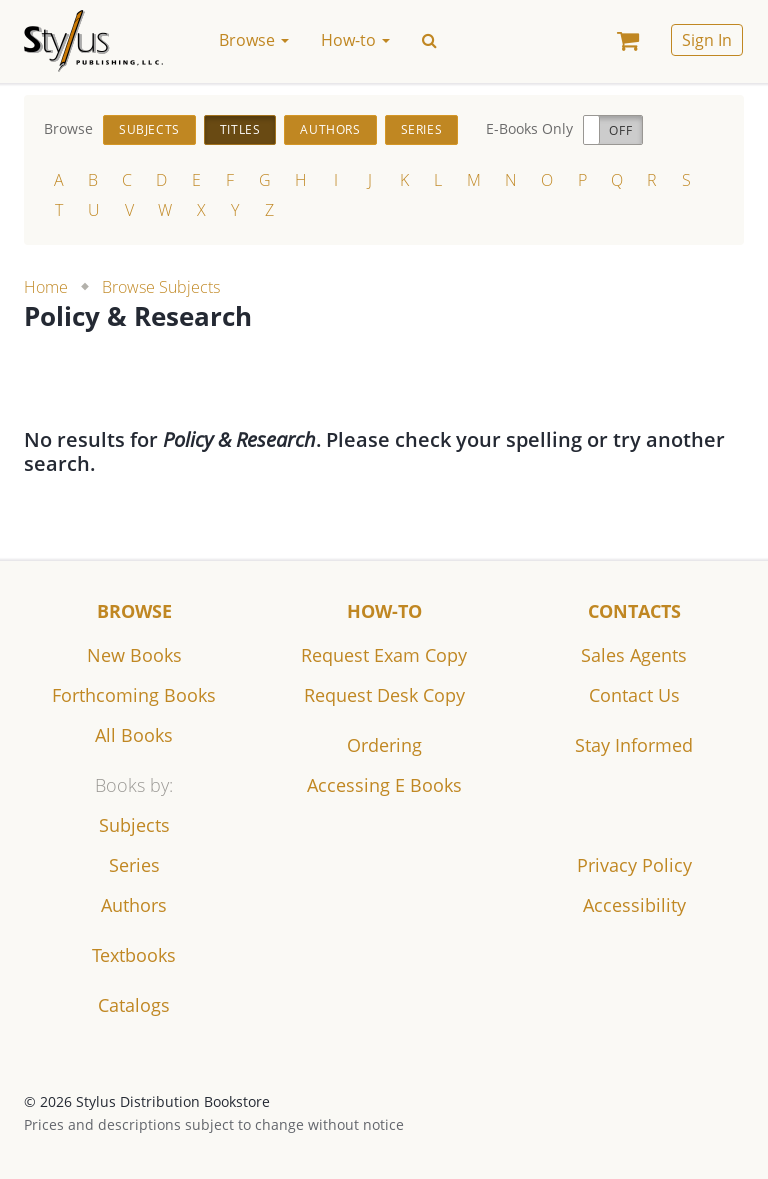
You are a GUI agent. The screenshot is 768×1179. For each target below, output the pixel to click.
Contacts (634, 611)
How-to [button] (355, 40)
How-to (384, 611)
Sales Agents (634, 655)
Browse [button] (254, 40)
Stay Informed (634, 745)
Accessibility (634, 905)
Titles (240, 129)
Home (46, 287)
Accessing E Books (384, 785)
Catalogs (134, 1005)
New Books (134, 655)
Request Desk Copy (384, 695)
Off (620, 130)
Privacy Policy (634, 865)
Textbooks (134, 955)
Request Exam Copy (384, 655)
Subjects (149, 129)
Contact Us (634, 695)
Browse (134, 611)
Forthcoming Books (134, 695)
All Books (134, 735)
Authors (330, 129)
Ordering (384, 745)
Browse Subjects (161, 287)
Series (422, 129)
